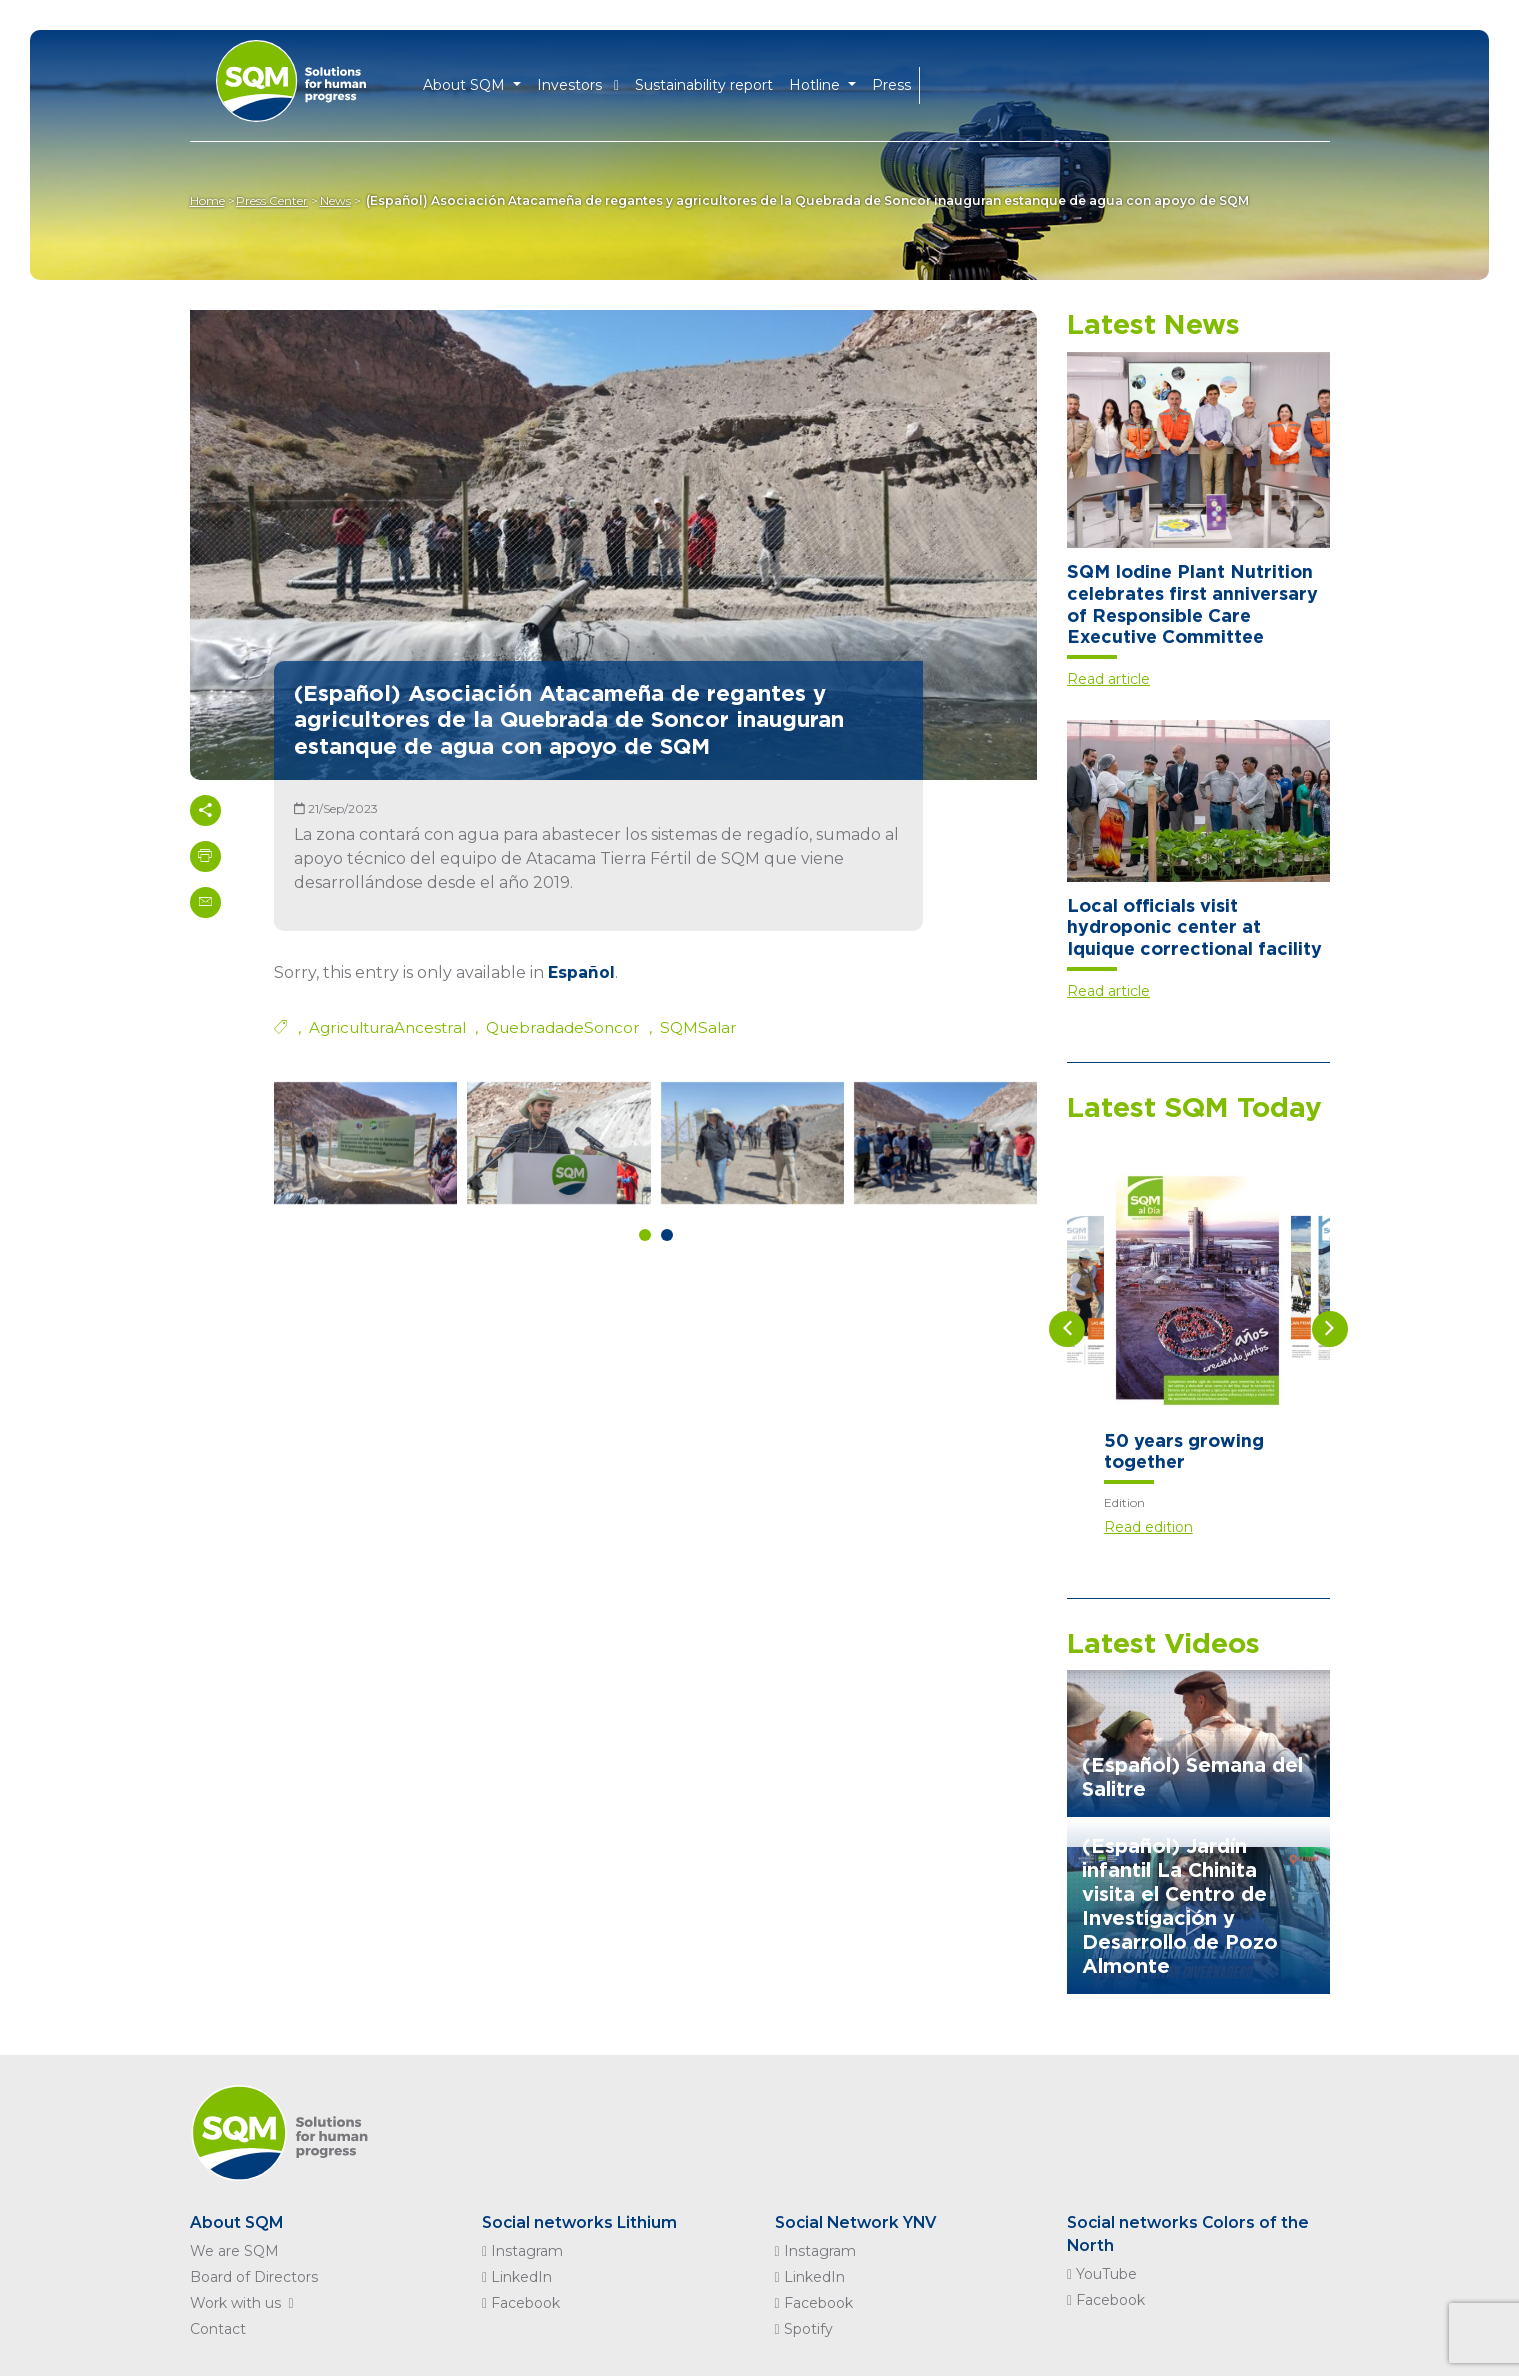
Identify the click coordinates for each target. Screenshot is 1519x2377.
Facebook (521, 2304)
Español (581, 972)
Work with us (246, 2304)
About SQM (237, 2222)
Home (207, 200)
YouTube (1102, 2276)
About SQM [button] (467, 82)
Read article (1108, 679)
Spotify (804, 2330)
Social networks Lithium (581, 2222)
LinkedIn (517, 2278)
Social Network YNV (858, 2222)
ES (970, 82)
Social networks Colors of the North (1190, 2234)
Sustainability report (704, 82)
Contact (218, 2330)
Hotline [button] (816, 82)
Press (891, 82)
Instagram (522, 2252)
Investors (578, 82)
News (342, 200)
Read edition (1148, 1527)
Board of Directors (254, 2278)
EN (938, 82)
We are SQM (234, 2252)
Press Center (276, 200)
